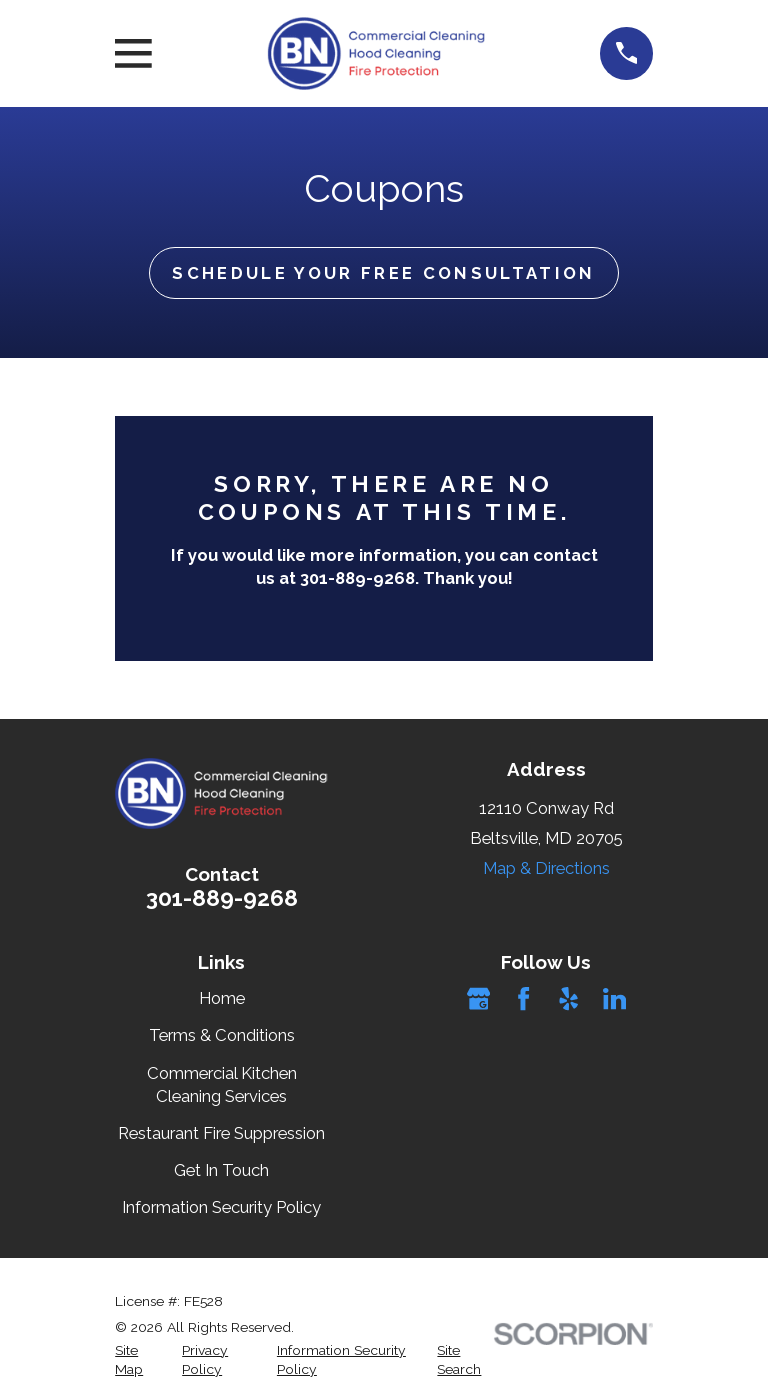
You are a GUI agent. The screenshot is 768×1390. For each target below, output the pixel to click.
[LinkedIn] (614, 998)
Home (222, 998)
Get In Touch (221, 1170)
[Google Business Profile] (478, 998)
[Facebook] (523, 998)
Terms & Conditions (222, 1035)
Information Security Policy (221, 1207)
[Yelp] (568, 998)
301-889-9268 (222, 898)
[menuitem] (137, 1360)
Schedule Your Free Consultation (383, 273)
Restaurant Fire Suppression (221, 1133)
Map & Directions (546, 868)
